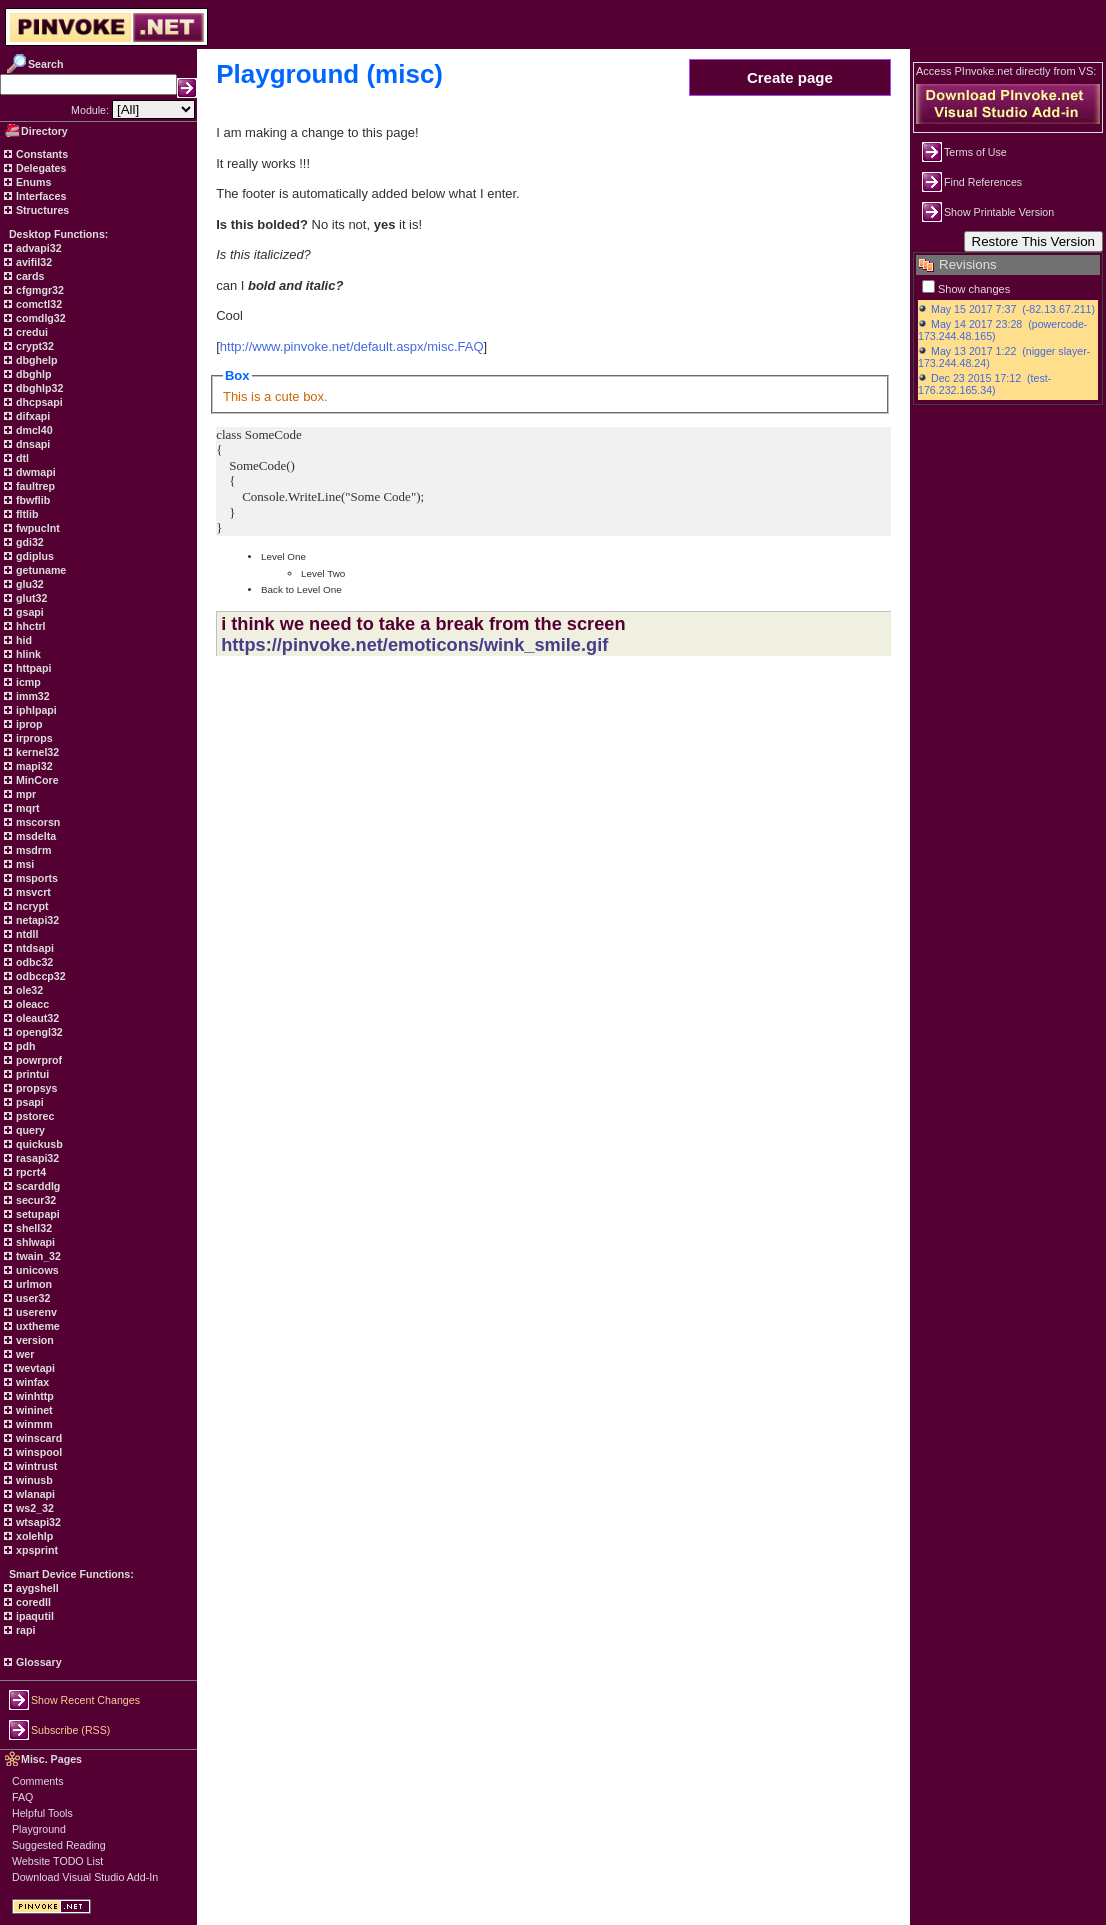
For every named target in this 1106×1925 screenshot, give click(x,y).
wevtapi (34, 1368)
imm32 (31, 696)
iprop (28, 724)
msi (23, 864)
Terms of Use (975, 152)
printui (31, 1074)
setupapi (36, 1214)
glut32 (30, 598)
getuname (39, 570)
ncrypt (31, 906)
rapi (24, 1630)
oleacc (31, 1004)
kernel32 (36, 752)
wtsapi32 (37, 1522)
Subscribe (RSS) (70, 1730)
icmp (27, 682)
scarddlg (36, 1186)
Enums (32, 182)
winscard (37, 1438)
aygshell (36, 1588)
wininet (33, 1410)
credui (30, 332)
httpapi (32, 668)
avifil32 (32, 262)
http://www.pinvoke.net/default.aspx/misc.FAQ (352, 346)
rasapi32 (36, 1158)
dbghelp (35, 360)
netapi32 (36, 920)
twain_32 (37, 1256)
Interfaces (39, 196)
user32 (31, 1298)
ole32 (28, 990)
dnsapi (31, 444)
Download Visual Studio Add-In (85, 1877)
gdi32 (28, 542)
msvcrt (32, 892)
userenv (35, 1312)
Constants (40, 154)
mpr (24, 794)
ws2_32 (33, 1508)
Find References (983, 182)
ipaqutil (33, 1616)
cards (28, 276)
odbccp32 (39, 976)
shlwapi (34, 1242)
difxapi (31, 416)
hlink (27, 654)
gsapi (28, 612)
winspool (37, 1452)
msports (35, 878)
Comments (38, 1781)
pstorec (33, 1116)
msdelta (34, 836)
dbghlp (32, 374)
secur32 (34, 1200)
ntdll (25, 934)
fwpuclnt (36, 528)
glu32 (28, 584)
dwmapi (34, 472)
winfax (31, 1382)
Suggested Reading (59, 1845)
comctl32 (37, 304)
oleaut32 (36, 1018)
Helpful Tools (42, 1813)
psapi (28, 1102)
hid (22, 640)
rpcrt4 (29, 1172)
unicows (36, 1270)
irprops (33, 738)
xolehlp (33, 1536)
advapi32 (37, 248)
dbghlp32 (38, 388)
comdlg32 (39, 318)
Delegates (39, 168)
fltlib (25, 514)
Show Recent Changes (85, 1700)
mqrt (26, 808)
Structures (41, 210)
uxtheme (36, 1326)
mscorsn (36, 822)
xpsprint (35, 1550)
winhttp (33, 1396)
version (33, 1340)
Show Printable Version (999, 212)
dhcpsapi (38, 402)
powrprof (37, 1060)
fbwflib (31, 500)
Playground (39, 1829)
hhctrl (29, 626)
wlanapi (34, 1494)
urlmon (32, 1284)
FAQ (22, 1797)
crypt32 (33, 346)
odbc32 (33, 962)
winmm (33, 1424)
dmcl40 (33, 430)
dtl (21, 458)
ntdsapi (33, 948)
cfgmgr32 (38, 290)
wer (23, 1354)
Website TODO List (57, 1861)
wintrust (35, 1466)
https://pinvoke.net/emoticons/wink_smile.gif (414, 645)
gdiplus (33, 556)
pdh (24, 1046)
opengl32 (38, 1032)
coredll (32, 1602)
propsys (35, 1088)
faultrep (34, 486)
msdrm (32, 850)
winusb (33, 1480)
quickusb (38, 1144)
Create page (790, 77)
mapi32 (33, 766)
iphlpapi (35, 710)
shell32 (32, 1228)
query (29, 1130)
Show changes (974, 289)
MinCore (36, 780)
